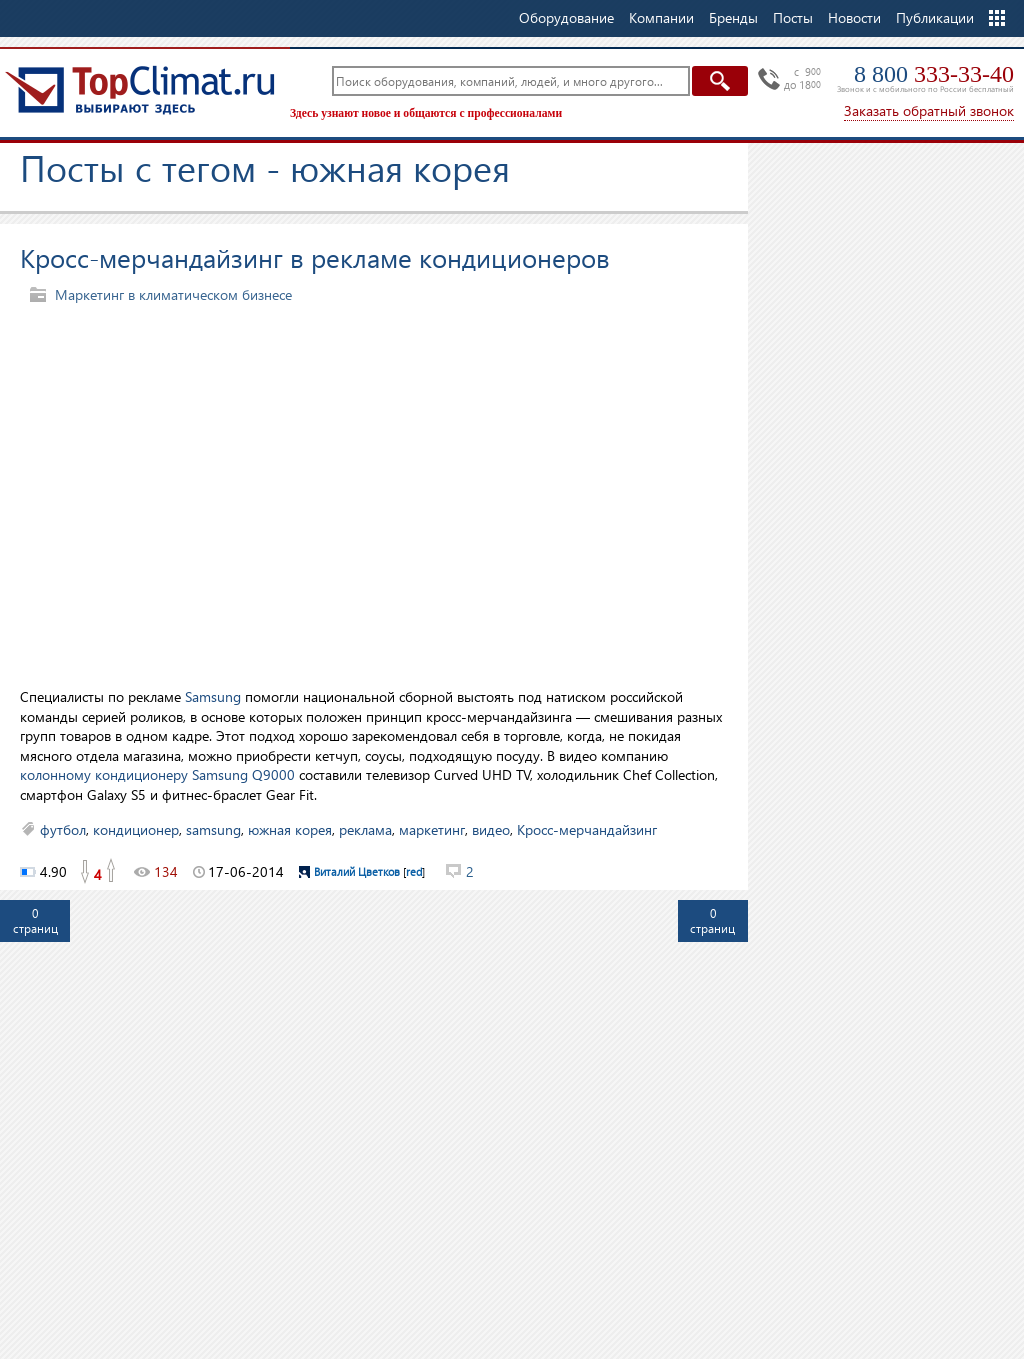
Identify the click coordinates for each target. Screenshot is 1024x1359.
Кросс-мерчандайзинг (587, 829)
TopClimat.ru (140, 90)
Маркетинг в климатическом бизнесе (173, 294)
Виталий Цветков (357, 871)
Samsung (213, 696)
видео (491, 829)
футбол (63, 829)
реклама (365, 829)
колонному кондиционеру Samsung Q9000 (157, 774)
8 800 (934, 74)
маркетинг (432, 829)
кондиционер (136, 829)
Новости (854, 17)
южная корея (290, 829)
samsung (213, 829)
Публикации (935, 17)
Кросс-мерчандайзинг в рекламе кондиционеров (315, 257)
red (414, 871)
